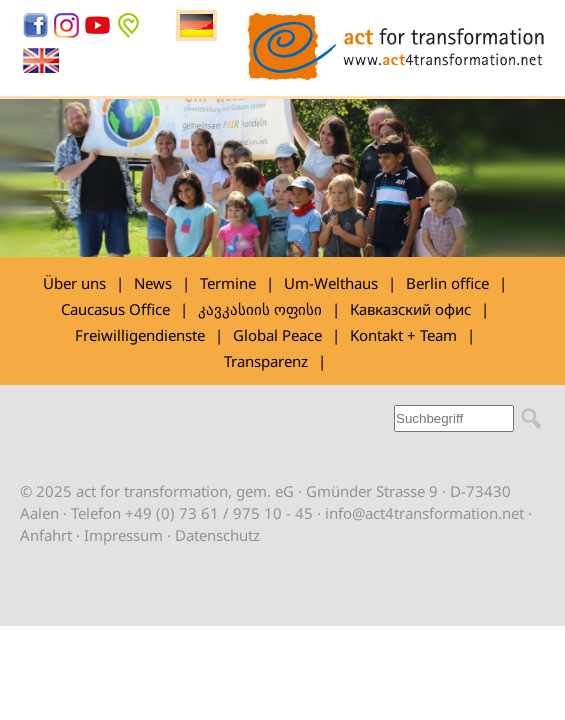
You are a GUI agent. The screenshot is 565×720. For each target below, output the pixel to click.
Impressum (123, 535)
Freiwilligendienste (140, 335)
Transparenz (266, 361)
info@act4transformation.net (424, 513)
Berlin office (447, 283)
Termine (228, 283)
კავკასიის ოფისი (260, 309)
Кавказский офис (410, 309)
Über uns (74, 283)
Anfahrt (46, 535)
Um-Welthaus (331, 283)
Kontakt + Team (403, 335)
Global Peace (277, 335)
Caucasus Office (115, 309)
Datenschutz (217, 535)
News (153, 283)
